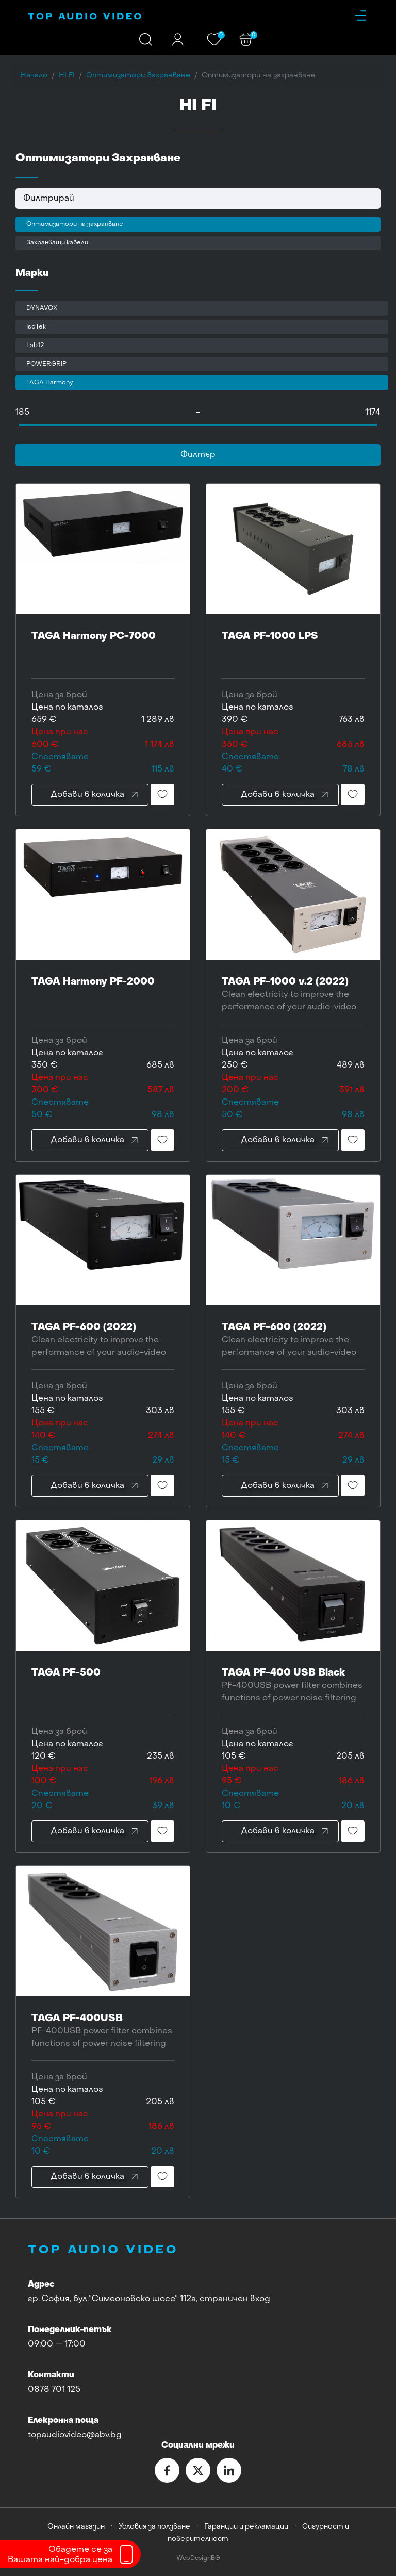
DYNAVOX (42, 308)
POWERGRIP (46, 364)
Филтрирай (48, 198)
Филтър (198, 455)
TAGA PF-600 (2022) (102, 1341)
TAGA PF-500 (102, 1686)
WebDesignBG (198, 2559)
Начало (34, 75)
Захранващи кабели (57, 243)
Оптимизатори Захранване (138, 75)
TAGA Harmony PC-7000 (102, 650)
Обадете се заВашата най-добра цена (60, 2555)
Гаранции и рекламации (246, 2526)
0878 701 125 (54, 2390)
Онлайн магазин (76, 2526)
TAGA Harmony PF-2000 (102, 995)
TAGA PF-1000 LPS (293, 650)
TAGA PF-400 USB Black (293, 1686)
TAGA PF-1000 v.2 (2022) (293, 995)
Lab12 (35, 345)
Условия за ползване (154, 2526)
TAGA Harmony (49, 383)
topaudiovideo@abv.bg (75, 2435)
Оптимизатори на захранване (74, 224)
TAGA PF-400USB (102, 2032)
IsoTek (36, 327)
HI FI (67, 75)
